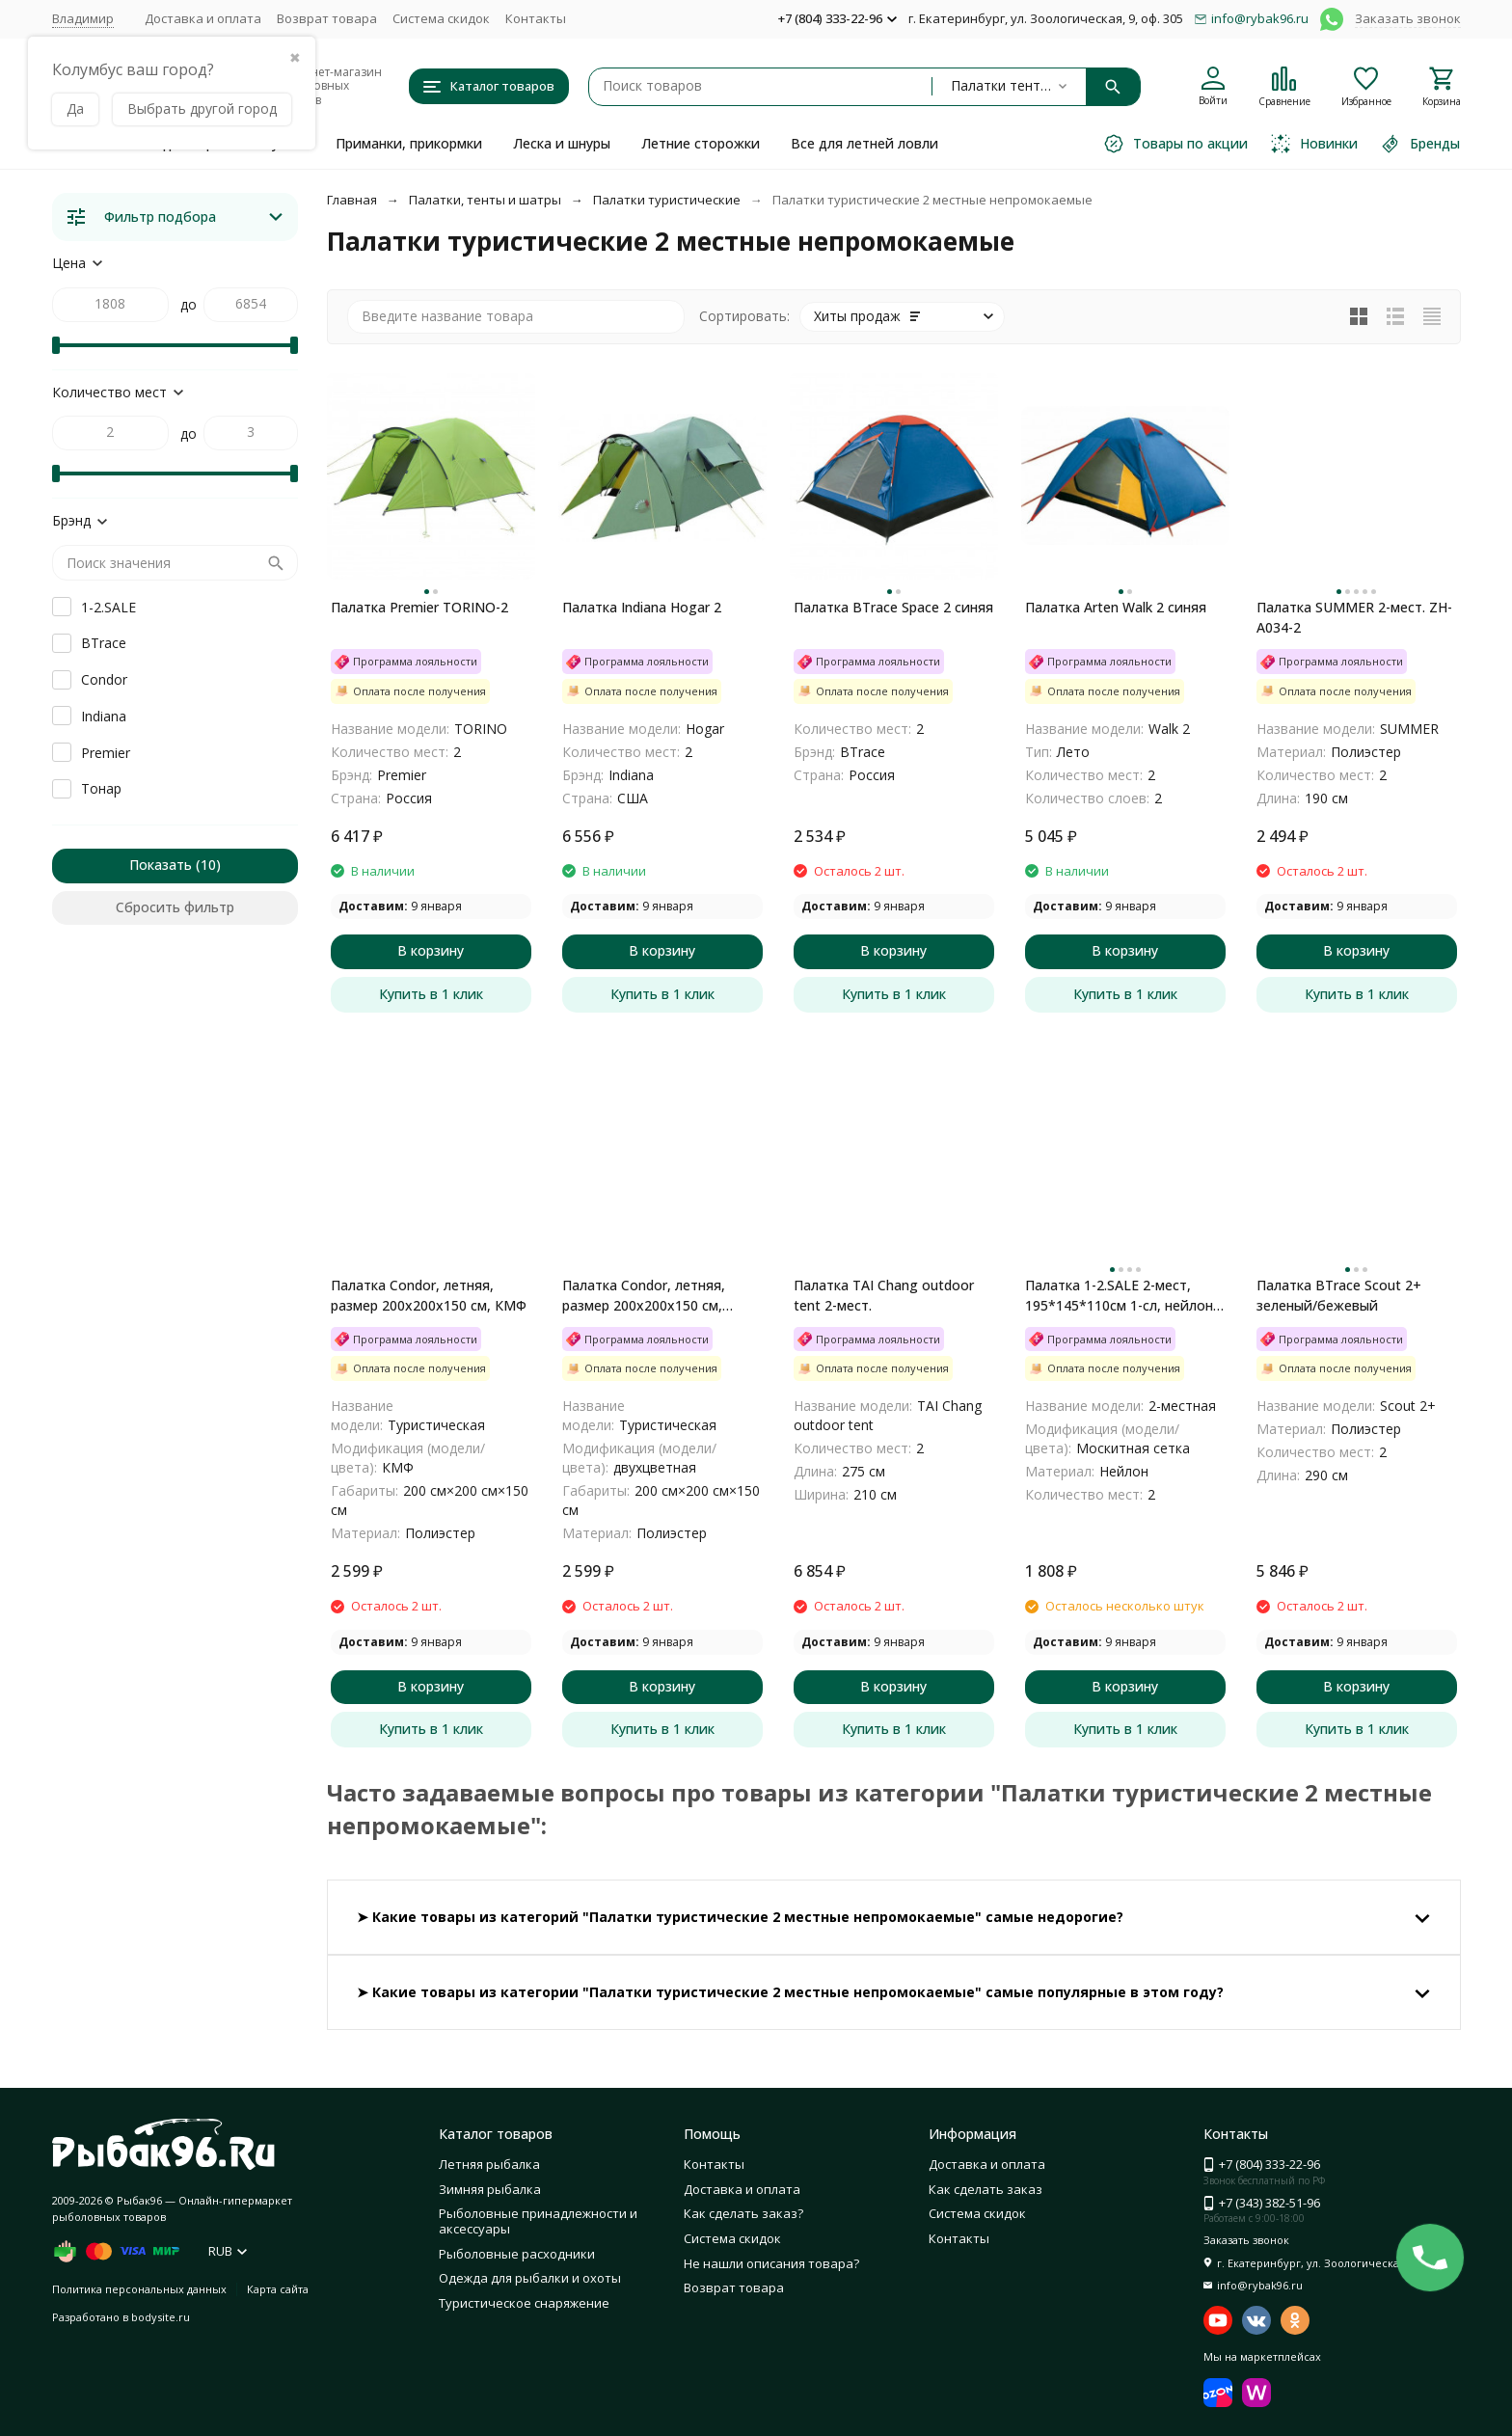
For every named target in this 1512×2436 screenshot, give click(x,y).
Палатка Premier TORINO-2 (419, 607)
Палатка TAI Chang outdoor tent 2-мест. (884, 1295)
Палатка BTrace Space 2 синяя (893, 607)
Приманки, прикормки (409, 143)
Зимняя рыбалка (490, 2189)
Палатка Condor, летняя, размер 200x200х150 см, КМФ (428, 1295)
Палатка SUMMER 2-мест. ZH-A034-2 (1354, 617)
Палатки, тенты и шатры (485, 199)
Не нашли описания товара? (771, 2263)
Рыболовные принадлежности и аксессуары (538, 2221)
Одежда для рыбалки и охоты (530, 2278)
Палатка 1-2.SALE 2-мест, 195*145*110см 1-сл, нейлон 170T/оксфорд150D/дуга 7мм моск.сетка (1121, 1295)
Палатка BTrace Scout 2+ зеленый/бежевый (1338, 1295)
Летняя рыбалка (489, 2164)
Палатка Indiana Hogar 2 (641, 607)
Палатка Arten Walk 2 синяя (1115, 607)
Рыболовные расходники (517, 2253)
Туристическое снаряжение (524, 2303)
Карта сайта (278, 2289)
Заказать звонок (1408, 18)
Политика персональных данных (139, 2289)
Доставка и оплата (203, 18)
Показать (160, 864)
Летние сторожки (700, 143)
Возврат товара (327, 18)
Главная (352, 199)
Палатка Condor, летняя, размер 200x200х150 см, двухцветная (643, 1295)
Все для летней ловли (864, 143)
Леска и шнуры (561, 143)
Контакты (535, 18)
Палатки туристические (667, 199)
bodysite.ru (160, 2317)
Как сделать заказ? (743, 2213)
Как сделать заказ (985, 2189)
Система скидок (441, 18)
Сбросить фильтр (175, 907)
